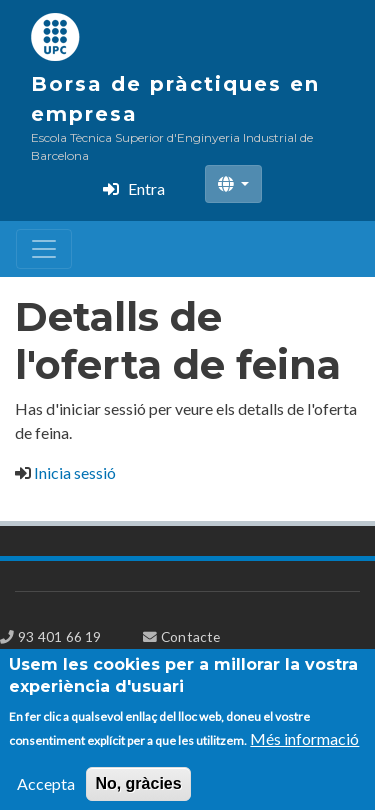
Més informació (304, 747)
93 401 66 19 (59, 636)
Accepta (46, 792)
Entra (146, 188)
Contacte (191, 636)
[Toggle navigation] (44, 249)
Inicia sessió (75, 472)
